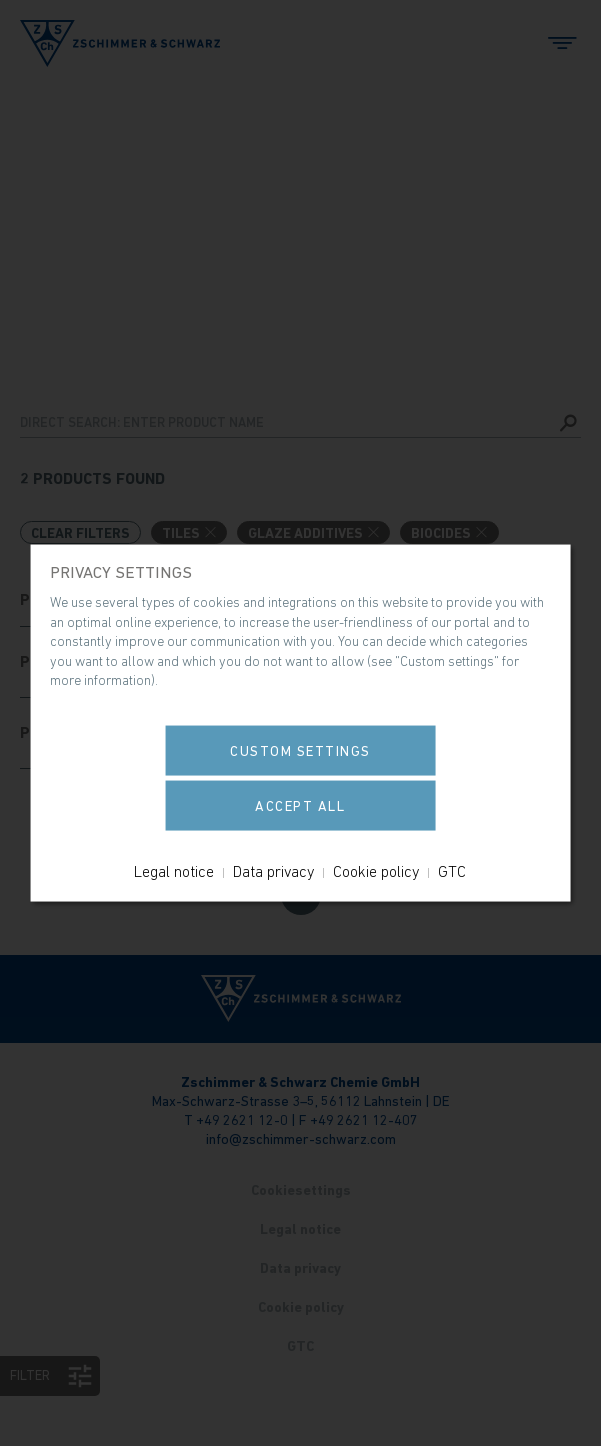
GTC (452, 870)
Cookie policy (376, 870)
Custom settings (300, 750)
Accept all (300, 805)
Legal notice (174, 870)
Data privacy (273, 870)
